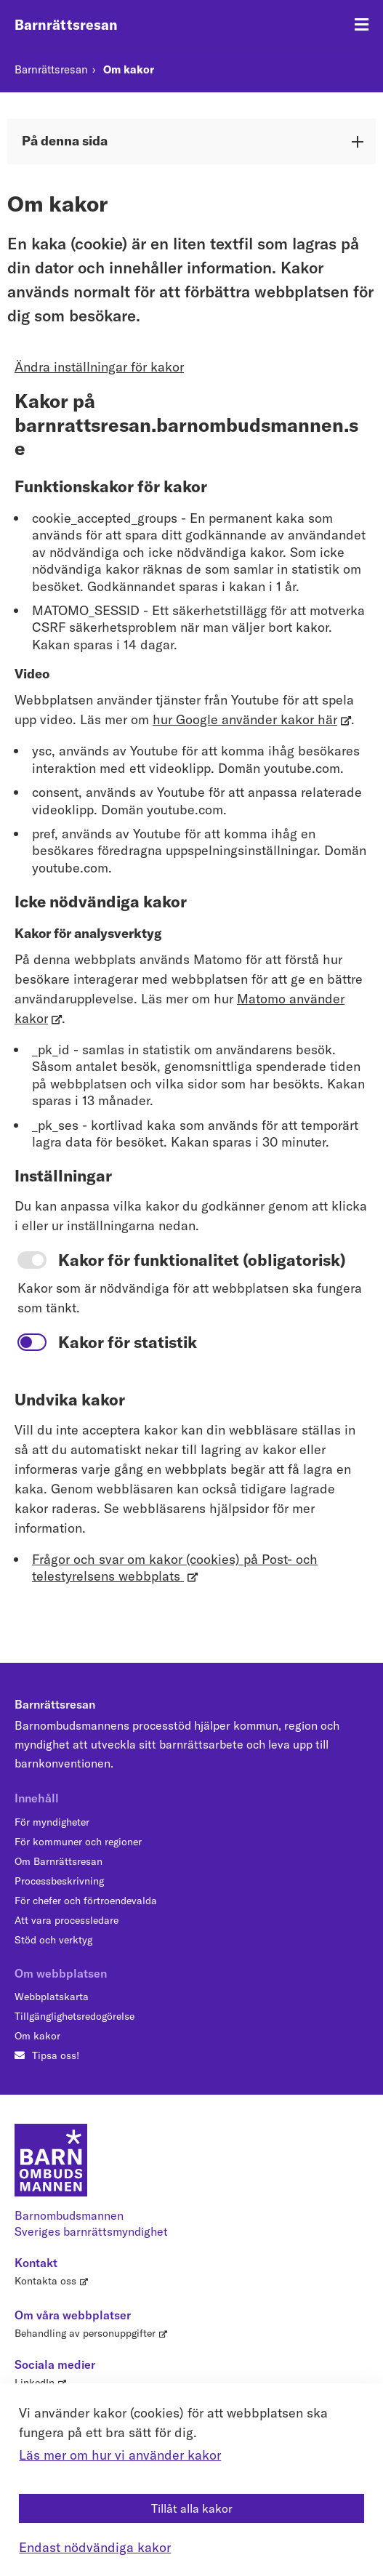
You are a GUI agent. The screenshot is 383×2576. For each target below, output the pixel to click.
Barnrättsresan (66, 24)
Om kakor (128, 69)
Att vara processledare (66, 1920)
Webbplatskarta (52, 1996)
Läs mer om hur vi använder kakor (120, 2455)
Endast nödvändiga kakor (95, 2547)
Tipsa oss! (55, 2055)
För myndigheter (52, 1822)
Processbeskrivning (59, 1880)
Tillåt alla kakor (192, 2508)
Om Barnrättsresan (58, 1861)
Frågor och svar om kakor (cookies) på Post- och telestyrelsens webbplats (175, 1567)
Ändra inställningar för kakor (99, 366)
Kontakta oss (45, 2280)
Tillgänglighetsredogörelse (74, 2016)
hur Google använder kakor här (245, 719)
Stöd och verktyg (53, 1939)
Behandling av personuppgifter (85, 2333)
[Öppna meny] (361, 25)
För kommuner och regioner (78, 1841)
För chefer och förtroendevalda (86, 1900)
